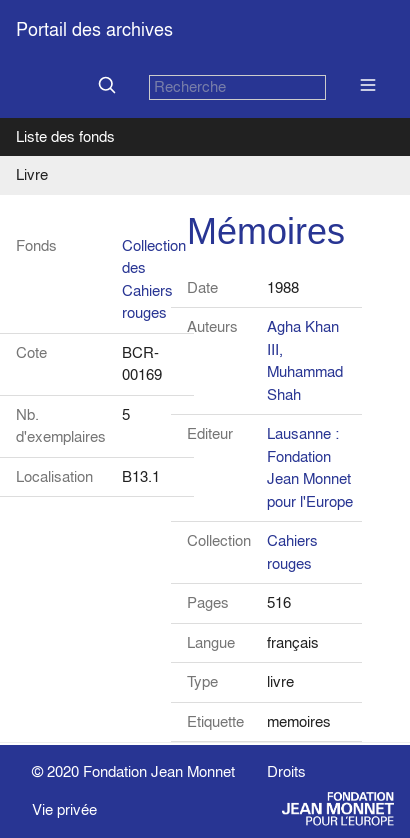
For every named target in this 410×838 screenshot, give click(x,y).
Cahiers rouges (292, 552)
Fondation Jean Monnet (159, 771)
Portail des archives (94, 29)
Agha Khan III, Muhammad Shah (305, 360)
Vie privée (64, 809)
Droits (286, 771)
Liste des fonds (65, 136)
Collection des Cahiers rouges (154, 279)
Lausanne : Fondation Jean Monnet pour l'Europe (310, 467)
